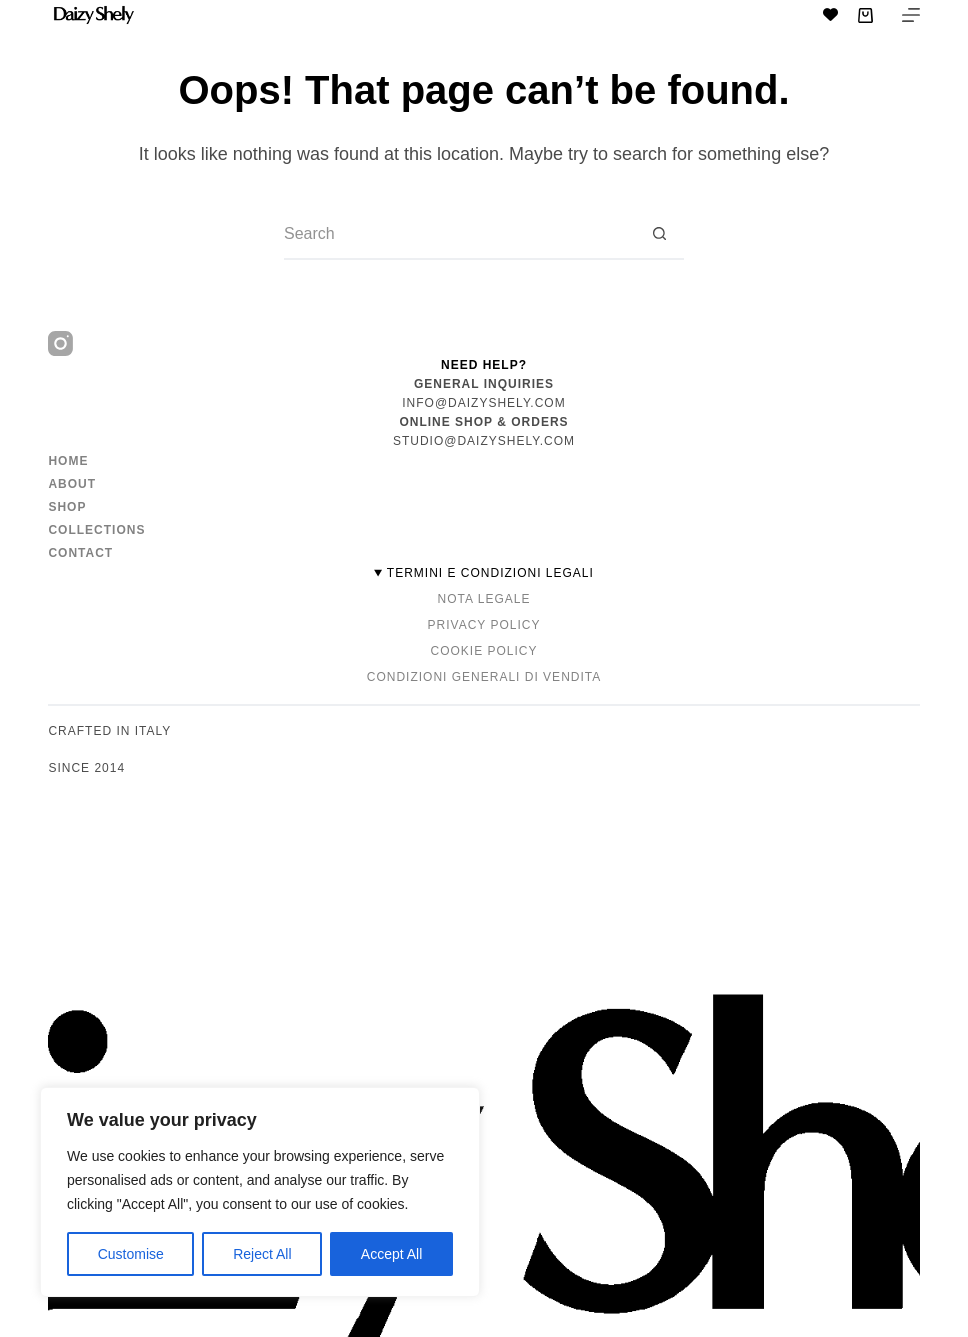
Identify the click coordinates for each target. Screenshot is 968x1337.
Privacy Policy (484, 625)
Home (68, 461)
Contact (80, 553)
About (72, 484)
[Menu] (911, 15)
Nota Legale (484, 599)
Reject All (262, 1254)
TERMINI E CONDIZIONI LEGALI (490, 573)
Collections (96, 530)
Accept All (391, 1254)
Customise (131, 1254)
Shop (67, 507)
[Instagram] (60, 343)
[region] (260, 1192)
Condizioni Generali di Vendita (484, 677)
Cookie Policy (483, 651)
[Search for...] (459, 235)
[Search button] (659, 235)
